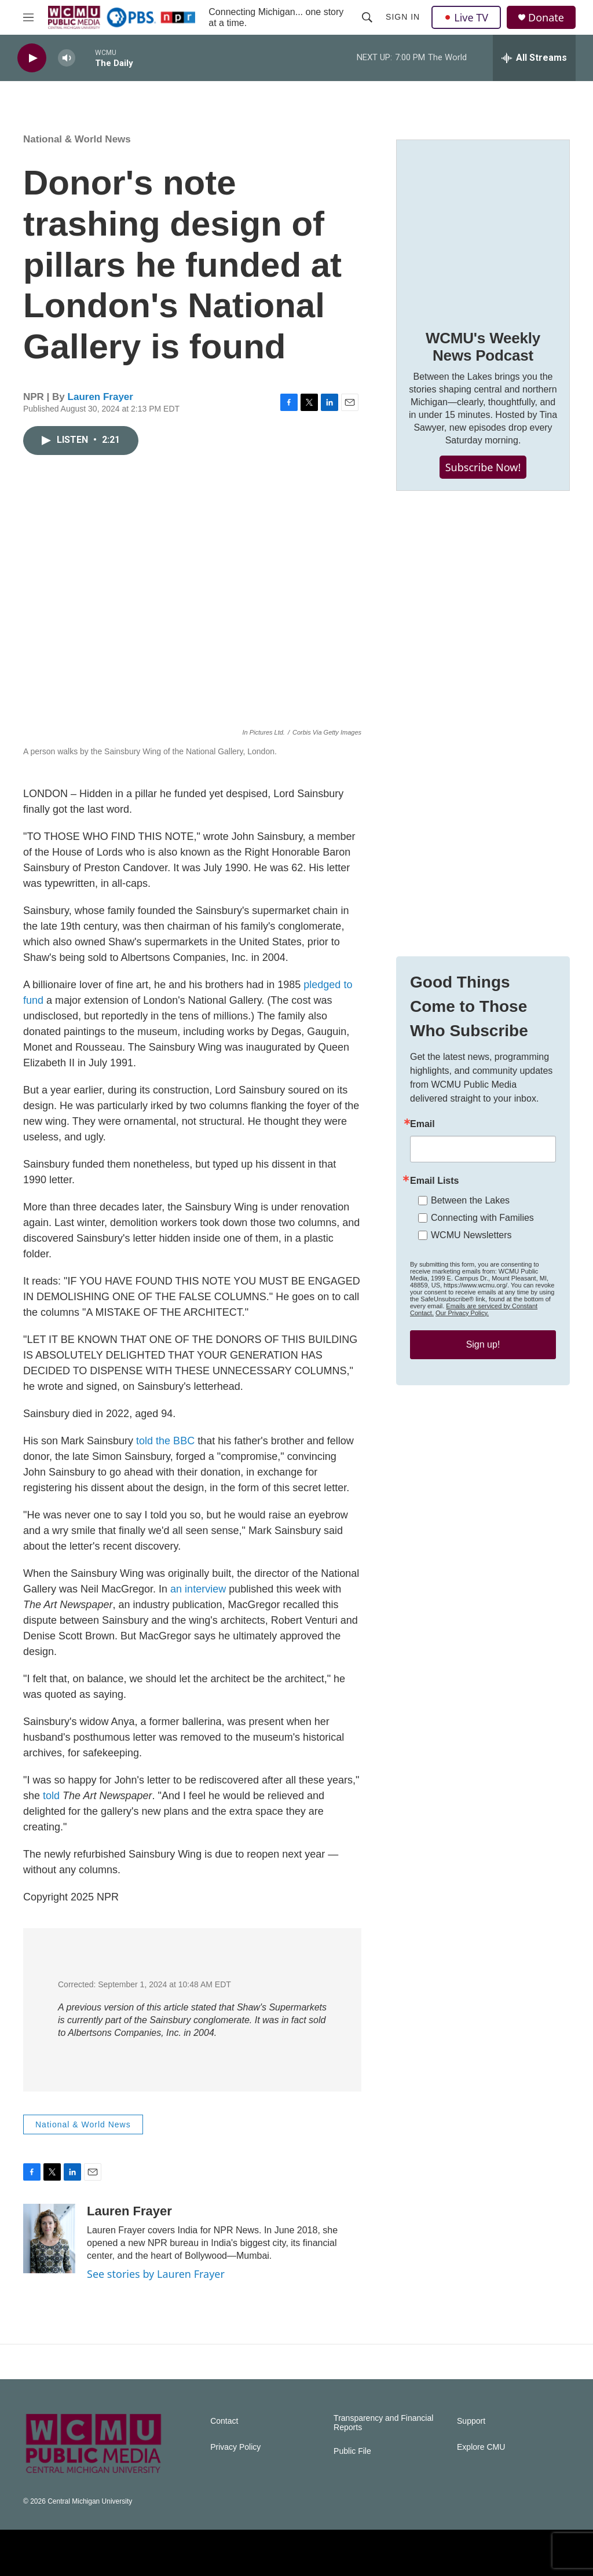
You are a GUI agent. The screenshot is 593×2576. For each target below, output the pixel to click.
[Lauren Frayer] (49, 2238)
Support (471, 2421)
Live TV (466, 17)
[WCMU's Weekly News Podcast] (483, 226)
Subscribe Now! (483, 467)
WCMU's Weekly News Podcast (483, 346)
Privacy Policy (235, 2447)
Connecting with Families (482, 1218)
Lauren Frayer (100, 396)
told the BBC (165, 1441)
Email (422, 1124)
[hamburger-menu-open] (28, 17)
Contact (224, 2421)
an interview (198, 1589)
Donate (546, 18)
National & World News (77, 139)
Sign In (403, 16)
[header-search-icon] (367, 17)
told (51, 1795)
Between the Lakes (470, 1200)
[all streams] (534, 58)
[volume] (66, 58)
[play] (32, 58)
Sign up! (483, 1344)
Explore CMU (481, 2447)
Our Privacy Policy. (462, 1312)
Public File (352, 2451)
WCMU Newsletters (471, 1235)
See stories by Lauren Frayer (156, 2274)
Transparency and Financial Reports (383, 2423)
